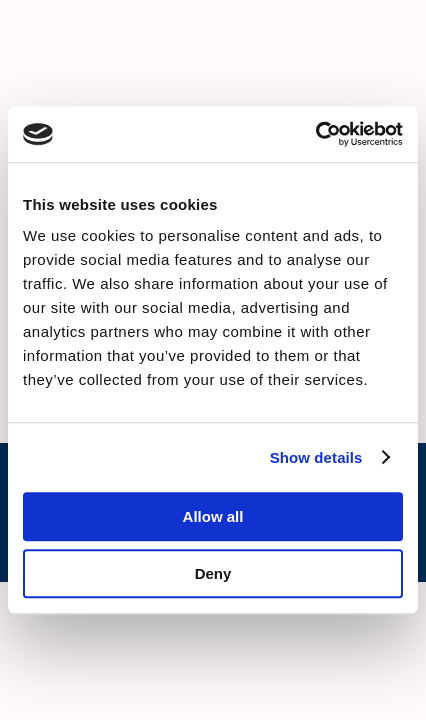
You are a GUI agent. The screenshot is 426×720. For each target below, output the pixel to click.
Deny (213, 573)
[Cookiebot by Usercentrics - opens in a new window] (315, 134)
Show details (316, 457)
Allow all (213, 516)
